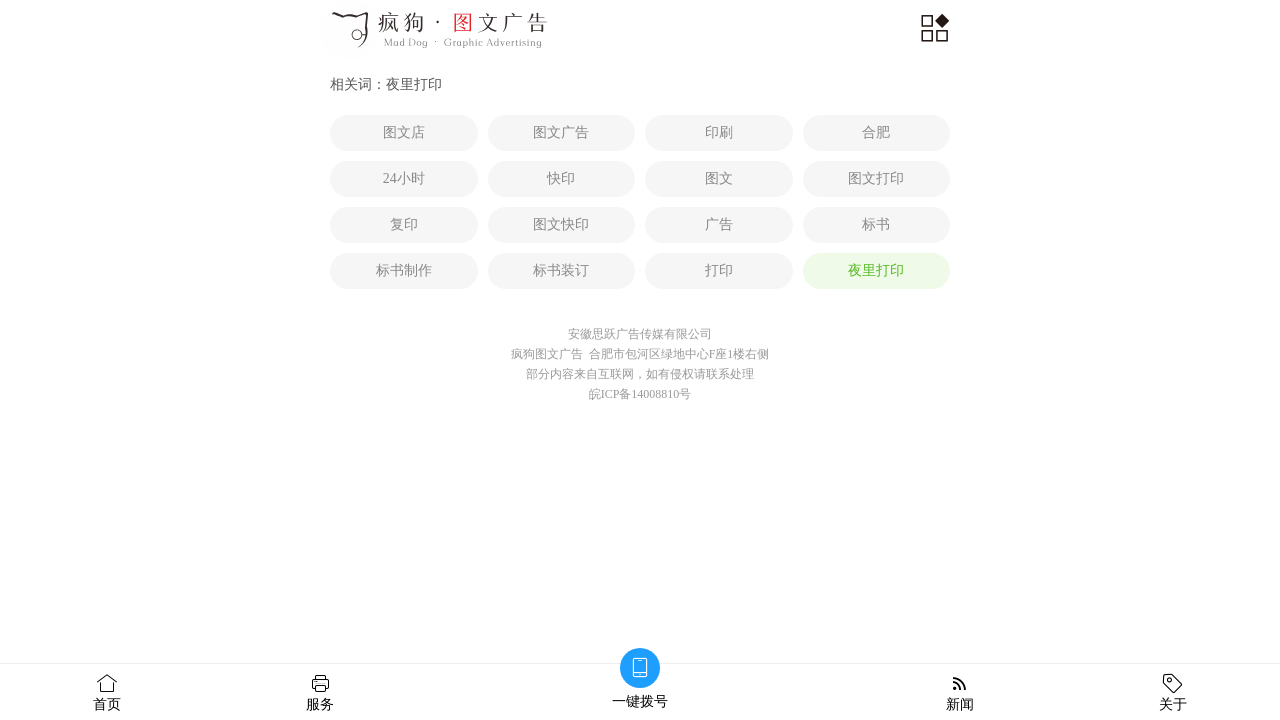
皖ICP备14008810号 (640, 394)
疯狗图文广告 (547, 354)
